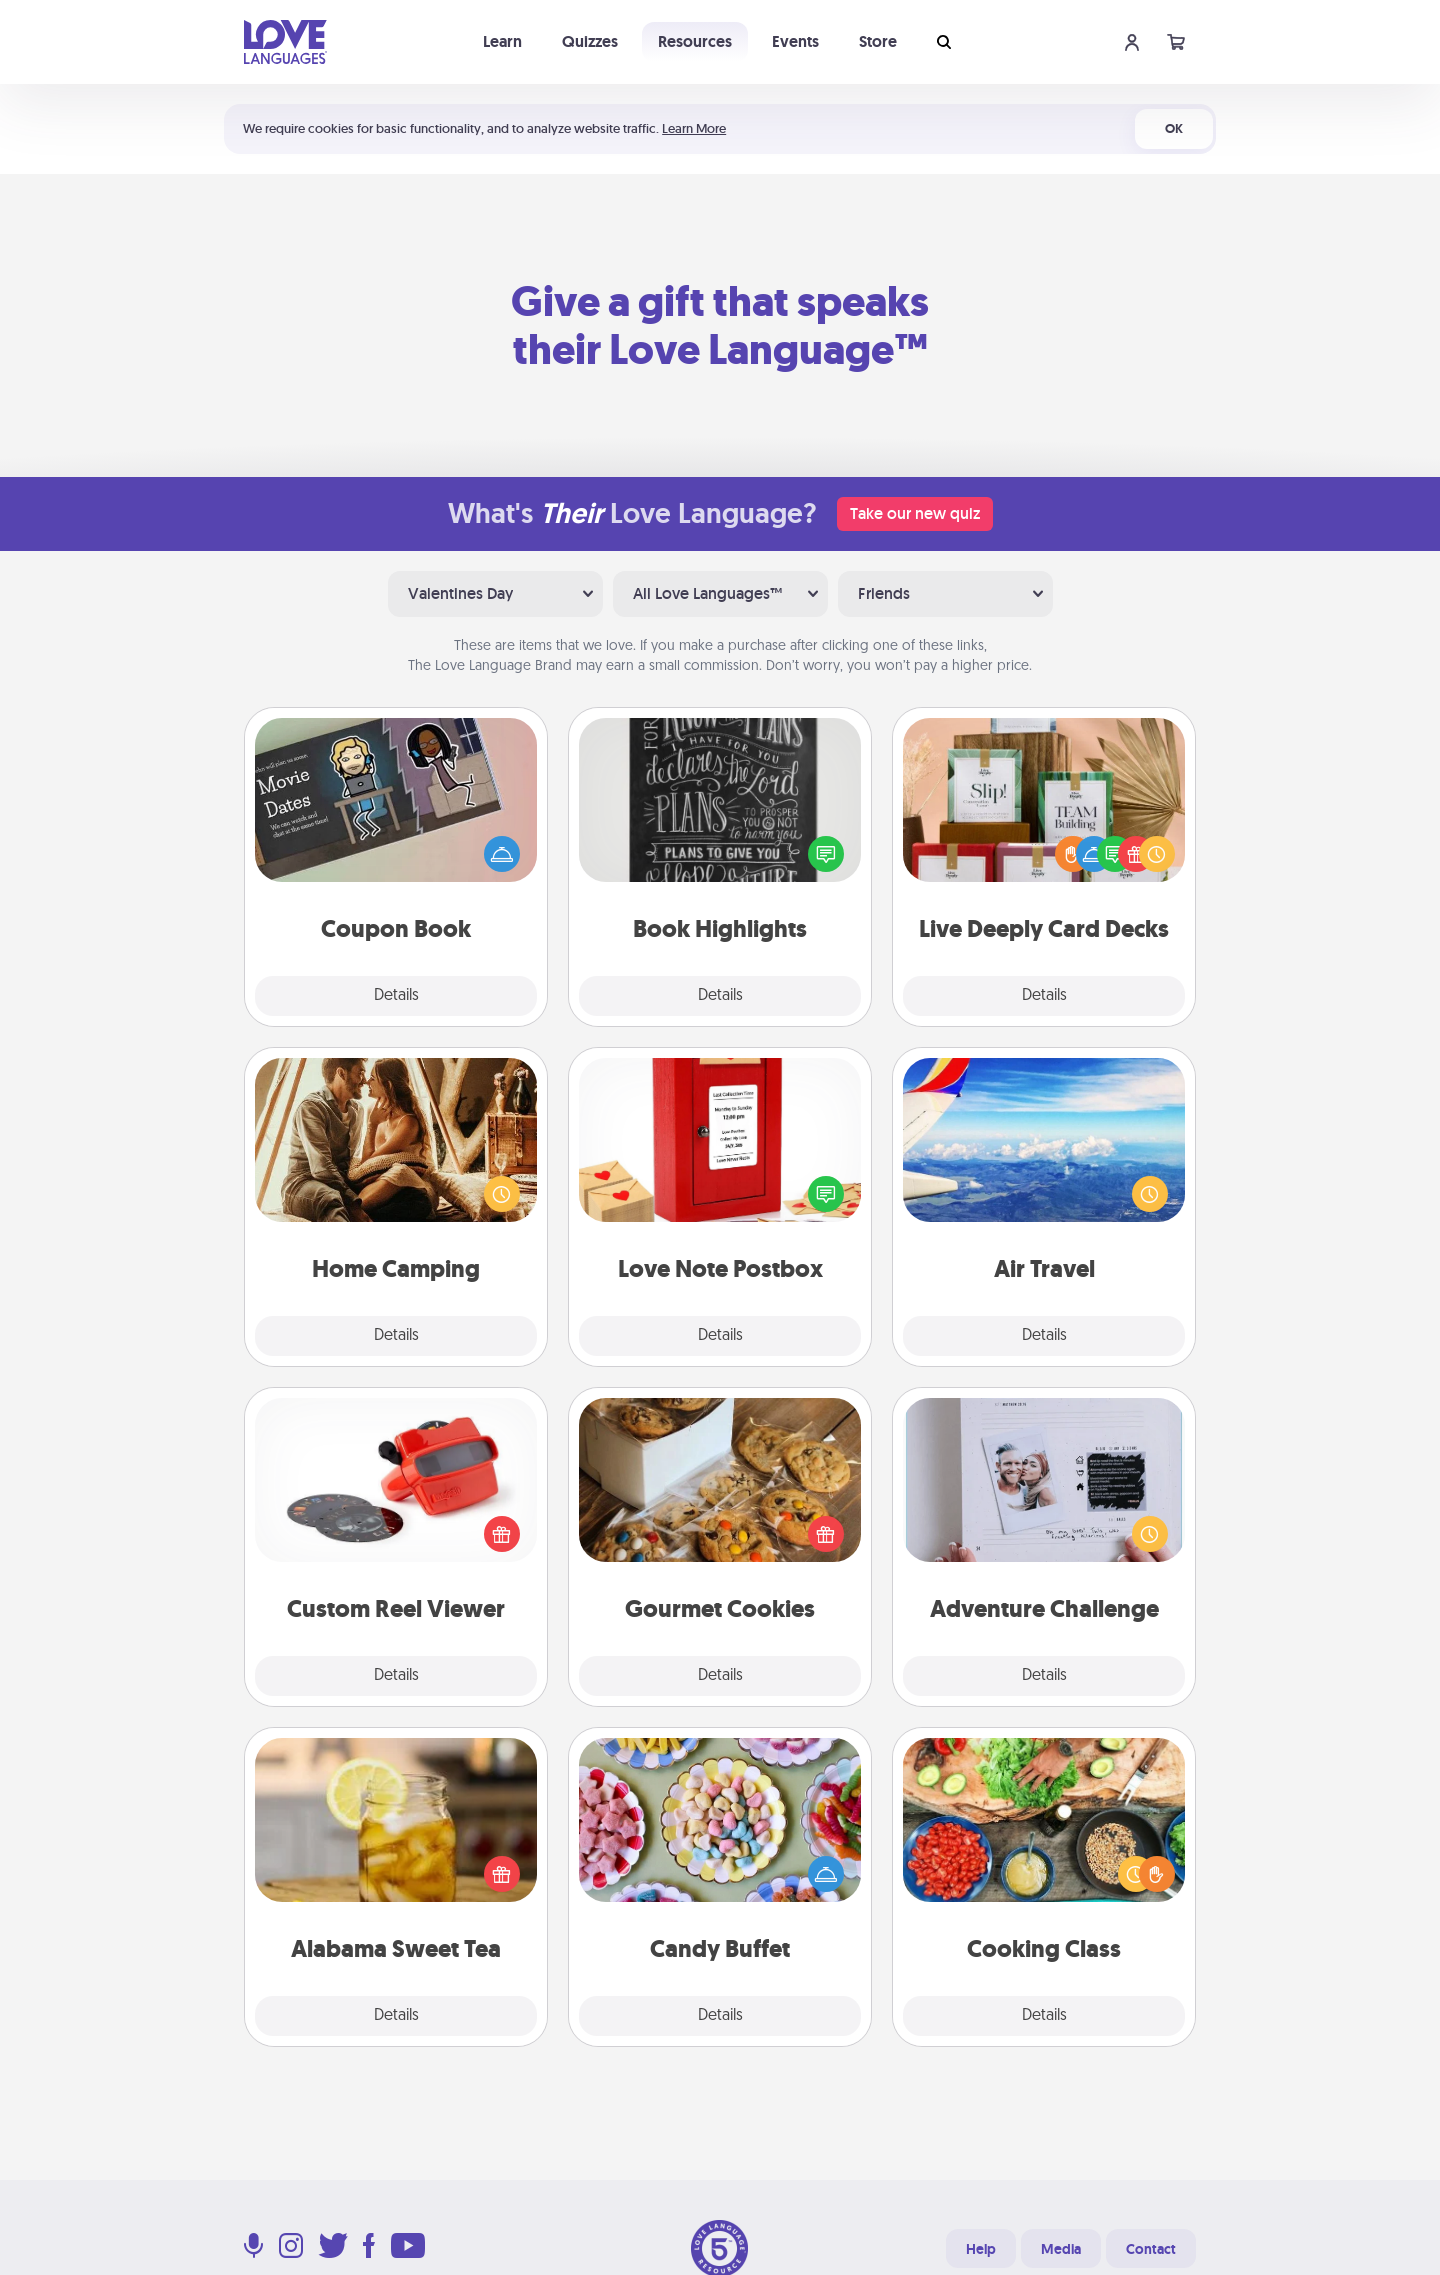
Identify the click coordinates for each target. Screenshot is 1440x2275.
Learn (502, 41)
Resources (695, 41)
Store (878, 41)
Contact (1151, 2249)
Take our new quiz (915, 513)
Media (1061, 2249)
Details (396, 996)
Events (795, 41)
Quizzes (590, 41)
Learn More (694, 128)
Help (981, 2249)
